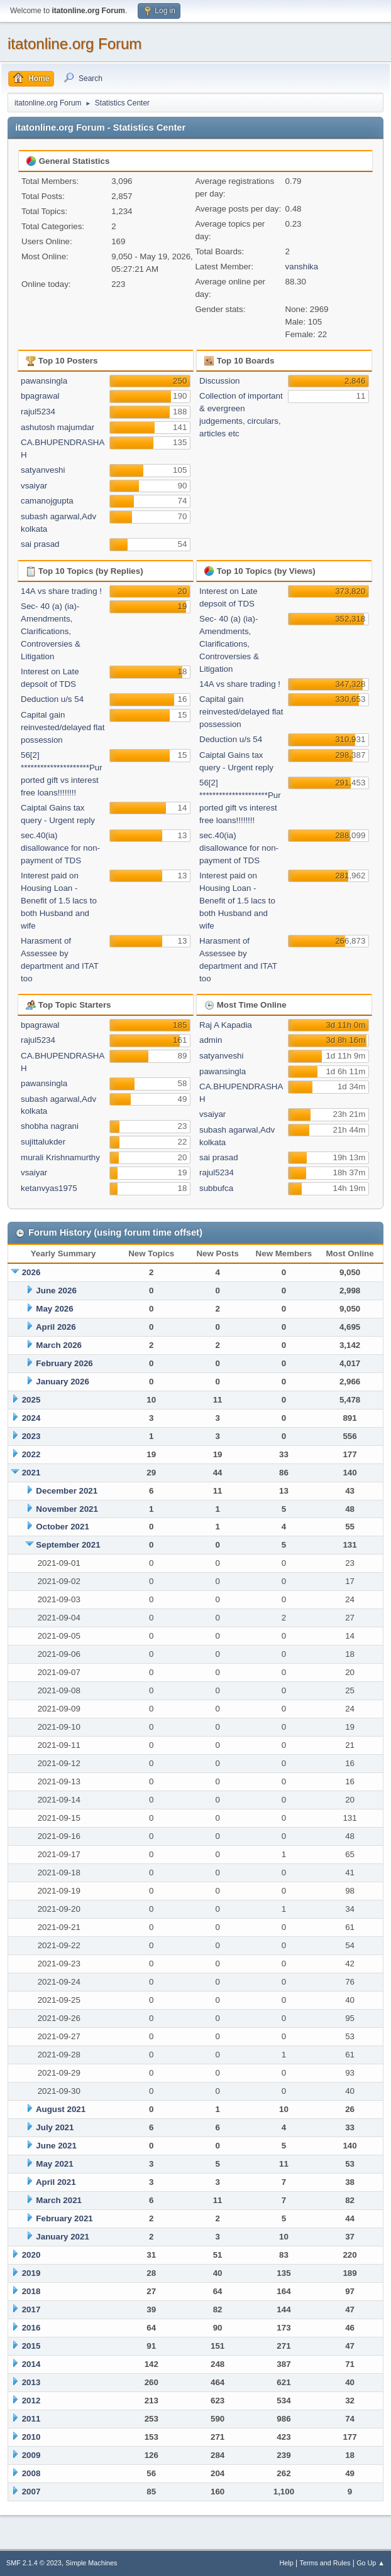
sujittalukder (43, 1141)
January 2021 (62, 2236)
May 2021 (54, 2164)
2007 (31, 2491)
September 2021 (68, 1544)
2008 (31, 2473)
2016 (31, 2327)
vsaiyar (34, 485)
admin (210, 1040)
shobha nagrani (50, 1126)
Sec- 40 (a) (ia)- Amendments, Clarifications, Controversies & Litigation (50, 631)
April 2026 (56, 1327)
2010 (31, 2437)
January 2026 (62, 1381)
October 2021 (62, 1526)
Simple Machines (91, 2563)
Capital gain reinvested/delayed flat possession (62, 727)
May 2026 (54, 1308)
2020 (31, 2255)
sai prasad (40, 544)
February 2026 (64, 1363)
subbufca (216, 1188)
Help (287, 2563)
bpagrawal (40, 396)
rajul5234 (38, 411)
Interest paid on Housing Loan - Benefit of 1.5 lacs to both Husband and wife (59, 900)
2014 (31, 2364)
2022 (31, 1454)
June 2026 (56, 1290)
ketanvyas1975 (49, 1188)
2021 (31, 1472)
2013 (31, 2382)
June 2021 (56, 2145)
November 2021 (67, 1509)
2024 (31, 1418)
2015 (31, 2346)
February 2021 (64, 2218)
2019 (31, 2273)
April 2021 (56, 2182)
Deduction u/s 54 (52, 699)
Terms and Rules (325, 2563)
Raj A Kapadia (225, 1025)
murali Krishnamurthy (60, 1157)
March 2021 (59, 2200)
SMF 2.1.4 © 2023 (34, 2563)
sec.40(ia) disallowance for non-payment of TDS (60, 848)
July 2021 (55, 2127)
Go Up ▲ (370, 2563)
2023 (31, 1436)
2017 (31, 2309)
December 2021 (66, 1490)
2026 (31, 1272)
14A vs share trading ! (61, 591)
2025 (31, 1399)
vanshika (302, 266)
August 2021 (60, 2109)
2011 (31, 2418)
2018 (31, 2291)
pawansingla (44, 380)
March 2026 (59, 1345)
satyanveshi (43, 470)
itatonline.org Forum (74, 43)
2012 (31, 2400)
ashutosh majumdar (57, 427)
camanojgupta (47, 500)
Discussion (219, 380)
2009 (31, 2455)
